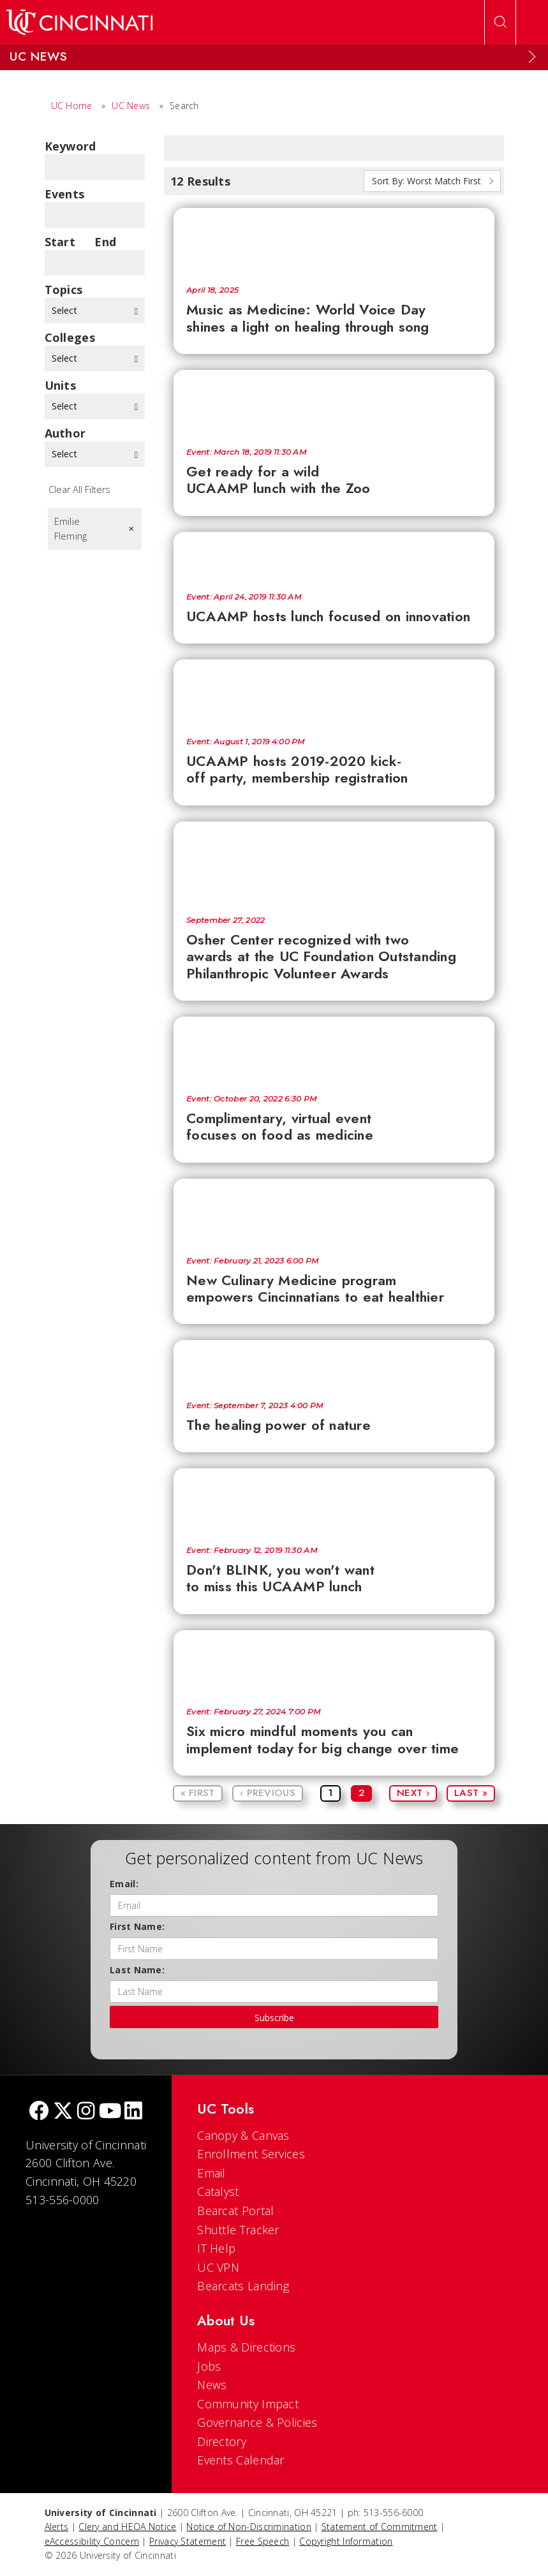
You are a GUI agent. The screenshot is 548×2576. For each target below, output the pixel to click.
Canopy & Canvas (243, 2135)
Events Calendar (241, 2460)
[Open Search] (500, 22)
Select (95, 310)
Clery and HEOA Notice (127, 2527)
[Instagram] (86, 2112)
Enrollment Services (251, 2153)
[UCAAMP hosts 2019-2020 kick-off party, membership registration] (334, 692)
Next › (413, 1793)
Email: (124, 1884)
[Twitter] (63, 2112)
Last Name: (137, 1970)
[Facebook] (39, 2112)
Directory (221, 2441)
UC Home (72, 105)
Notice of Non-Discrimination (248, 2527)
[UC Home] (79, 22)
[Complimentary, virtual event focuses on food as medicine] (334, 1049)
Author (65, 433)
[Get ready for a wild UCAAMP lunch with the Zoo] (334, 402)
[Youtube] (110, 2112)
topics (64, 289)
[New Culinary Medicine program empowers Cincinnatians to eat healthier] (334, 1211)
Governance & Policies (257, 2422)
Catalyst (218, 2191)
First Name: (137, 1926)
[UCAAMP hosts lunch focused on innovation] (334, 556)
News (211, 2384)
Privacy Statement (187, 2541)
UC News (131, 105)
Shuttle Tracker (238, 2229)
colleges (70, 337)
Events (65, 194)
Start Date (60, 242)
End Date (109, 242)
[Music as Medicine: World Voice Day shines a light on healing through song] (334, 240)
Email (211, 2173)
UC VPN (218, 2267)
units (61, 385)
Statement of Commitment (380, 2527)
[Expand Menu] (532, 57)
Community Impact (248, 2403)
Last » (470, 1793)
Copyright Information (345, 2541)
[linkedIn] (133, 2112)
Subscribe (274, 2018)
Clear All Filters (79, 489)
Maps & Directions (246, 2347)
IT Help (216, 2248)
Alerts (57, 2527)
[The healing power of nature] (334, 1364)
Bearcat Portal (235, 2210)
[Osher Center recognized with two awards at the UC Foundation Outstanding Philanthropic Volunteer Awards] (334, 862)
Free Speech (262, 2541)
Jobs (209, 2366)
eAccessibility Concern (92, 2541)
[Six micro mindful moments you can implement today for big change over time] (334, 1662)
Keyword (70, 146)
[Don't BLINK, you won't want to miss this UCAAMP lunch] (334, 1500)
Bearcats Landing (243, 2285)
